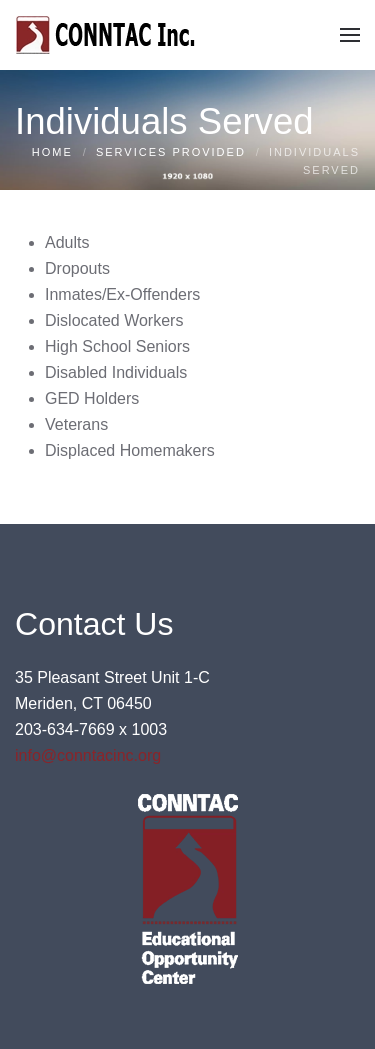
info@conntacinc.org (88, 755)
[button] (350, 35)
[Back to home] (107, 35)
